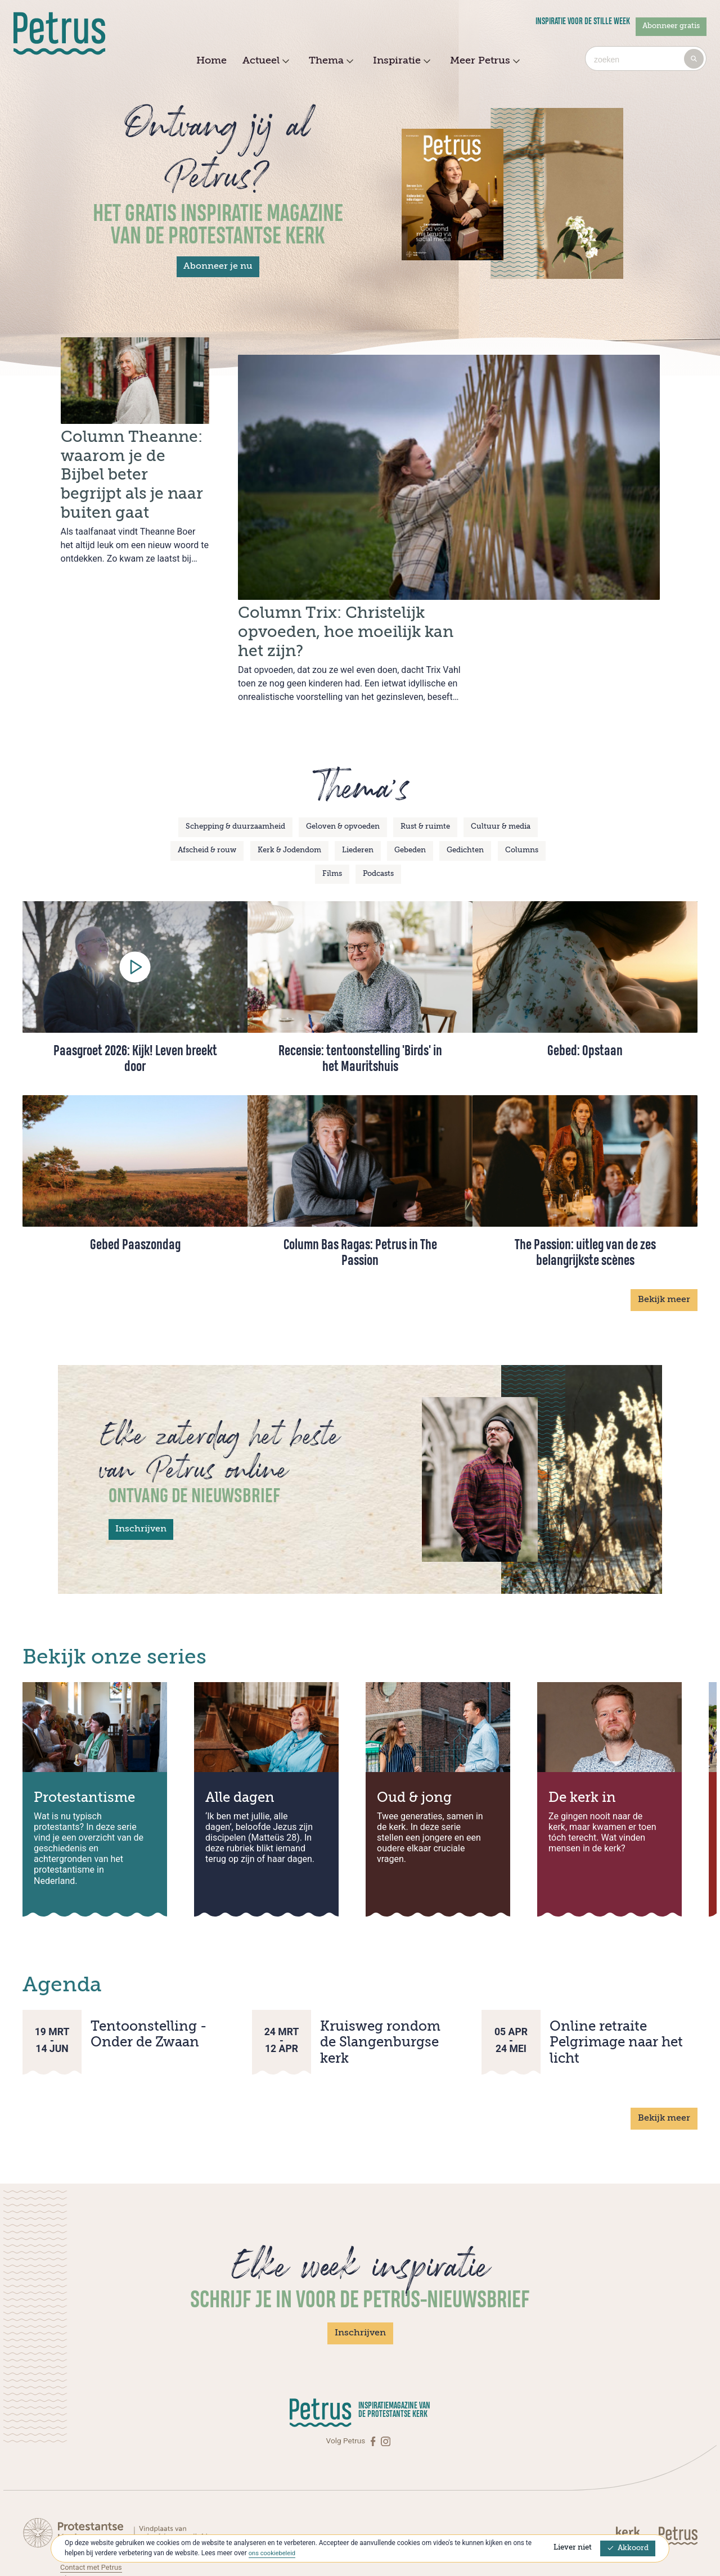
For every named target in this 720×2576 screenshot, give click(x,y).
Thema (329, 61)
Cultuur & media (500, 757)
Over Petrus (80, 2519)
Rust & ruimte (425, 757)
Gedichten (465, 780)
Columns (521, 780)
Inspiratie (400, 61)
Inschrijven (140, 1459)
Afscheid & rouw (207, 780)
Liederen (358, 780)
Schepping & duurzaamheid (235, 757)
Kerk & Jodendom (289, 780)
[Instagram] (385, 2370)
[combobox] (645, 58)
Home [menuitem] (211, 61)
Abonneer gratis (671, 26)
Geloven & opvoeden (343, 757)
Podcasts (378, 803)
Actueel (264, 61)
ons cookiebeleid (274, 2553)
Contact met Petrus (93, 2497)
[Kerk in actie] (635, 2465)
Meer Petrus (483, 61)
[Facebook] (374, 2370)
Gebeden (410, 780)
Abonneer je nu (218, 266)
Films (332, 803)
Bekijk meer (664, 1230)
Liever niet (573, 2547)
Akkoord (628, 2548)
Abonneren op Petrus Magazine (113, 2508)
